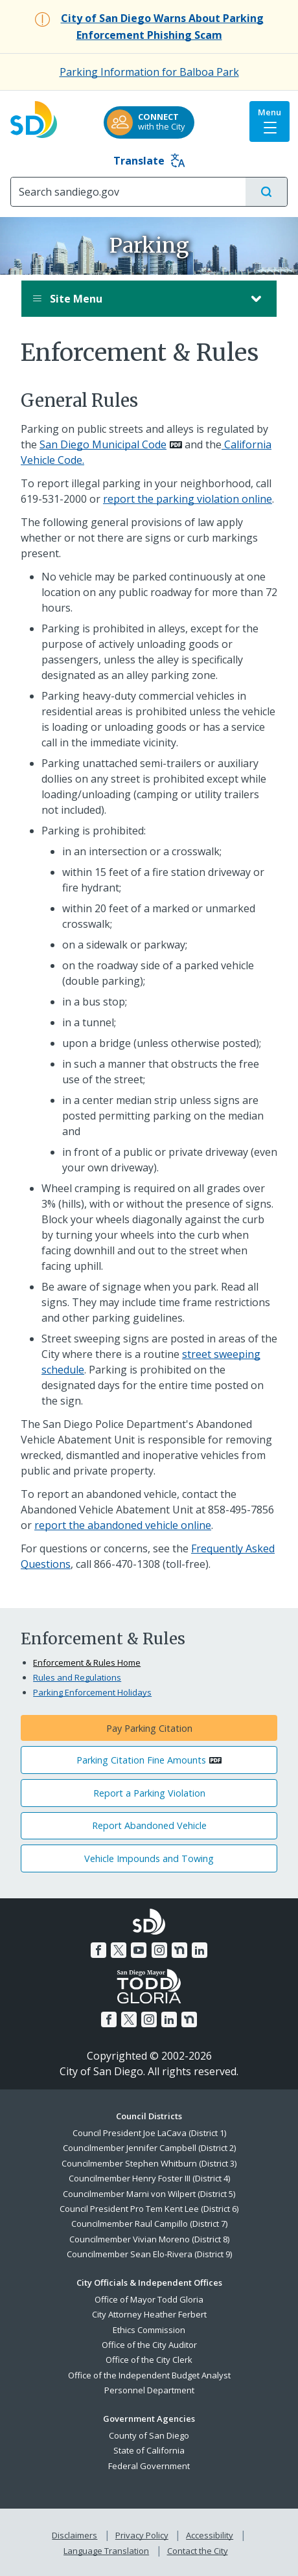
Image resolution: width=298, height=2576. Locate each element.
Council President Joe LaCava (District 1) (149, 2133)
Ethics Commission (149, 2330)
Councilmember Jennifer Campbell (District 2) (149, 2148)
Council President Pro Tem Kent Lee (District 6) (149, 2208)
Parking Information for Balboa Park (149, 72)
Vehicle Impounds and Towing (149, 1858)
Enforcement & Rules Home (87, 1662)
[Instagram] (159, 1950)
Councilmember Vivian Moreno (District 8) (149, 2239)
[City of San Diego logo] (33, 116)
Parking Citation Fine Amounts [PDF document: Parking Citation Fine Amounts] (141, 1760)
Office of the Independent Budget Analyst (149, 2375)
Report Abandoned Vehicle (149, 1825)
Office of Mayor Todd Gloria (149, 2299)
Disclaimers (74, 2535)
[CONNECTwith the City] (149, 122)
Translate (149, 160)
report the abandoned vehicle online (122, 1525)
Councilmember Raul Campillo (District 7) (149, 2223)
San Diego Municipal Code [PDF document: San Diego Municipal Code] (103, 444)
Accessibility (209, 2535)
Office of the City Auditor (149, 2345)
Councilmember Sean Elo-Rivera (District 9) (149, 2254)
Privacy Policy (141, 2535)
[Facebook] (98, 1950)
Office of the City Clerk (149, 2359)
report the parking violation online (187, 499)
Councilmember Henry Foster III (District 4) (149, 2178)
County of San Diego (149, 2435)
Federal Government (149, 2466)
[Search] (128, 192)
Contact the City (197, 2551)
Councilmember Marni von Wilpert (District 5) (149, 2194)
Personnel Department (149, 2390)
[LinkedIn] (199, 1950)
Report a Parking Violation (149, 1793)
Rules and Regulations (77, 1677)
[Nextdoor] (179, 1950)
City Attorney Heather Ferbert (149, 2314)
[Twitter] (118, 1950)
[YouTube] (138, 1950)
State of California (149, 2450)
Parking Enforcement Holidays (92, 1692)
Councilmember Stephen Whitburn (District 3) (149, 2163)
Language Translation (106, 2551)
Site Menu (136, 299)
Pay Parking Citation (149, 1728)
